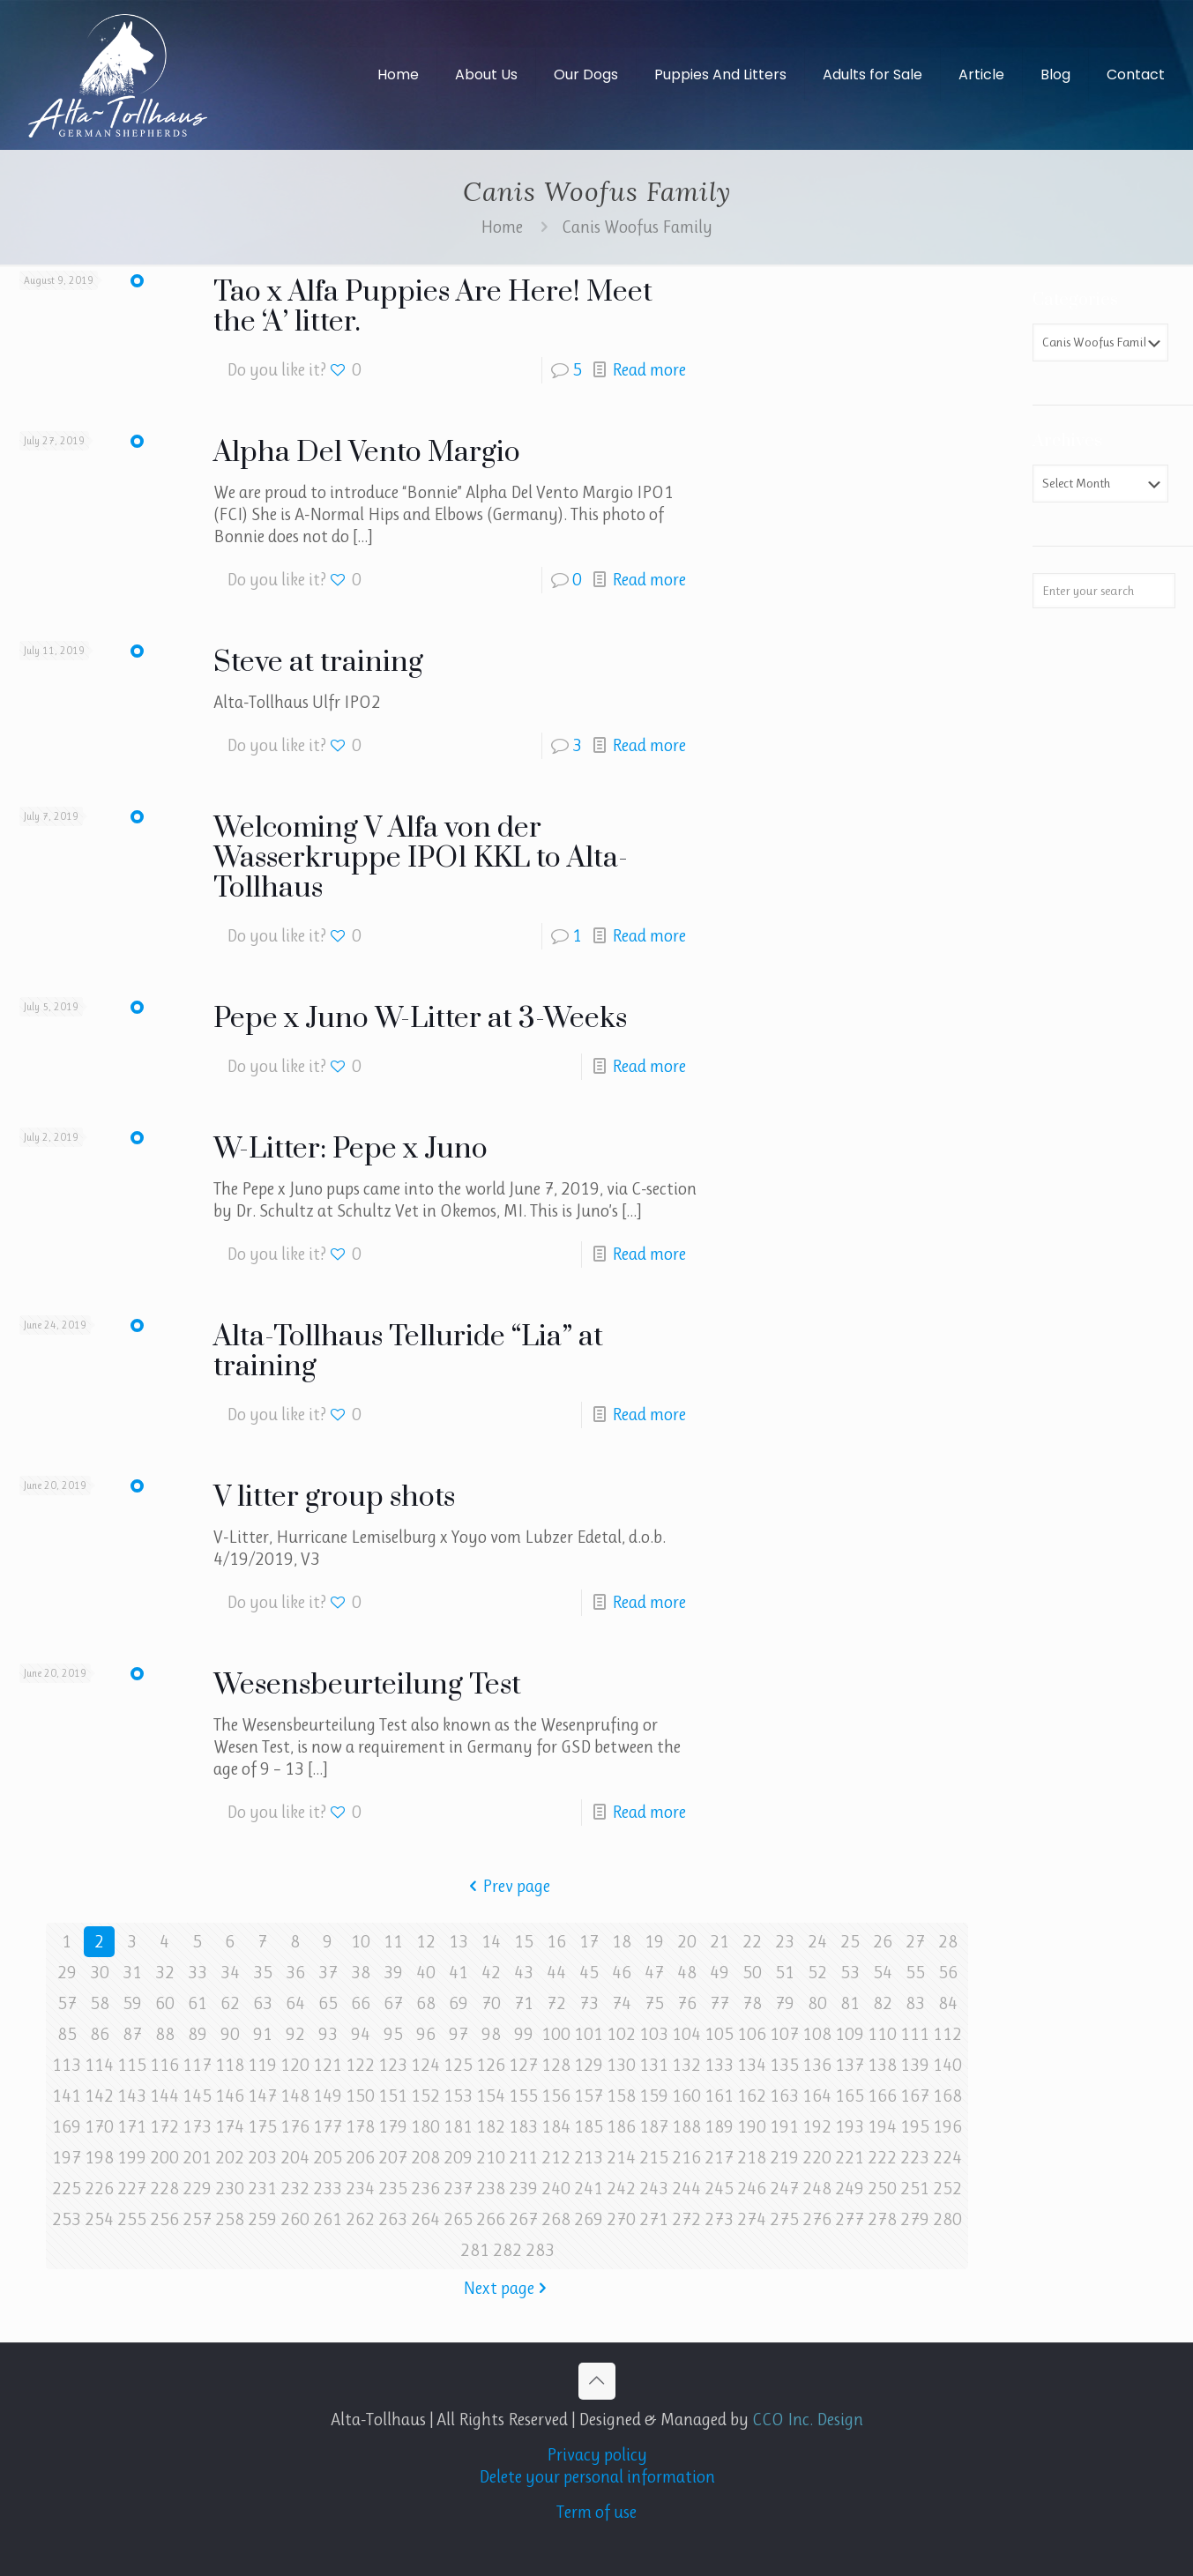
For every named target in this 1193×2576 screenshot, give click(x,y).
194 (882, 2127)
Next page (507, 2288)
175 (262, 2127)
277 (849, 2219)
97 (458, 2034)
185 (588, 2127)
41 (458, 1972)
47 (654, 1972)
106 (751, 2034)
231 (262, 2188)
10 (360, 1942)
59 (132, 2003)
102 (621, 2034)
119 (262, 2065)
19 (654, 1942)
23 (784, 1942)
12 (426, 1942)
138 (882, 2065)
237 (458, 2188)
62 (230, 2003)
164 (816, 2096)
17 (589, 1942)
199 (131, 2158)
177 (327, 2127)
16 (556, 1942)
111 (914, 2034)
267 (523, 2219)
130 (621, 2065)
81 (850, 2003)
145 (197, 2096)
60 (165, 2003)
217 (719, 2158)
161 (719, 2096)
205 (327, 2158)
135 (784, 2065)
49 (719, 1972)
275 (784, 2219)
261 (327, 2219)
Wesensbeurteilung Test (367, 1685)
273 (719, 2219)
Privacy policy (597, 2455)
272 (686, 2219)
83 (915, 2003)
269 (588, 2219)
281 (474, 2250)
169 (66, 2127)
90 (230, 2034)
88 (165, 2034)
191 (784, 2127)
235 (392, 2188)
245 (719, 2188)
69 (458, 2003)
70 (491, 2003)
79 (784, 2003)
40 (426, 1972)
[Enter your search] (1104, 590)
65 (328, 2003)
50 (752, 1972)
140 (947, 2065)
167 (914, 2096)
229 (197, 2188)
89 (197, 2034)
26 (882, 1942)
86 (99, 2034)
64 (295, 2003)
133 (719, 2065)
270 (621, 2219)
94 (360, 2034)
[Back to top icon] (596, 2381)
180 (425, 2127)
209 (458, 2158)
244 (686, 2188)
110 (882, 2034)
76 (687, 2003)
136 (816, 2065)
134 (751, 2065)
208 (425, 2158)
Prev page (507, 1886)
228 (164, 2188)
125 (458, 2065)
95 (393, 2034)
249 (849, 2188)
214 (621, 2158)
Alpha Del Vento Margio (366, 453)
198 (99, 2158)
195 (914, 2127)
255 (131, 2219)
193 (849, 2127)
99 (523, 2034)
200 (164, 2158)
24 (817, 1942)
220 (816, 2158)
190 (751, 2127)
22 (752, 1942)
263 (392, 2219)
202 (229, 2158)
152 (425, 2096)
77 (719, 2003)
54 (882, 1972)
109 (849, 2034)
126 (490, 2065)
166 (882, 2096)
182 (490, 2127)
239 (523, 2188)
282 (507, 2250)
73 (589, 2003)
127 (523, 2065)
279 (914, 2219)
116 (164, 2065)
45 (589, 1972)
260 (294, 2219)
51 (784, 1972)
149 (327, 2096)
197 (66, 2158)
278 (882, 2219)
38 (360, 1972)
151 (392, 2096)
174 (229, 2127)
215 (653, 2158)
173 (197, 2127)
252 (947, 2188)
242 (621, 2188)
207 (392, 2158)
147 (262, 2096)
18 (621, 1942)
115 (131, 2065)
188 (686, 2127)
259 (262, 2219)
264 (425, 2219)
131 (653, 2065)
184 (555, 2127)
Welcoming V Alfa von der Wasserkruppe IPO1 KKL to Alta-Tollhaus (420, 858)
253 (66, 2219)
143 (131, 2096)
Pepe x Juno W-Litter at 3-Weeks (420, 1019)
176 (294, 2127)
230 (229, 2188)
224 (947, 2158)
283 (540, 2250)
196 (947, 2127)
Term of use (596, 2512)
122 (360, 2065)
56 (948, 1972)
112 (947, 2034)
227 (131, 2188)
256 (164, 2219)
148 (294, 2096)
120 (294, 2065)
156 (555, 2096)
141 (66, 2096)
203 (262, 2158)
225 (66, 2188)
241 (588, 2188)
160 (686, 2096)
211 (523, 2158)
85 (67, 2034)
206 (360, 2158)
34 (230, 1972)
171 (131, 2127)
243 (653, 2188)
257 (197, 2219)
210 (490, 2158)
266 (490, 2219)
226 (99, 2188)
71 (523, 2003)
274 (751, 2219)
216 (686, 2158)
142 (99, 2096)
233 (327, 2188)
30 (99, 1972)
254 (99, 2219)
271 (653, 2219)
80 (817, 2003)
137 (849, 2065)
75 (654, 2003)
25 (850, 1942)
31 (132, 1972)
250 (882, 2188)
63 (262, 2003)
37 (328, 1972)
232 (294, 2188)
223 (914, 2158)
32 (165, 1972)
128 (555, 2065)
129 (588, 2065)
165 (849, 2096)
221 (849, 2158)
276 (816, 2219)
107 (784, 2034)
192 (816, 2127)
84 (948, 2003)
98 (491, 2034)
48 (687, 1972)
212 (555, 2158)
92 (295, 2034)
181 (458, 2127)
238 (490, 2188)
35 (262, 1972)
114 (99, 2065)
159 (653, 2096)
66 (360, 2003)
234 (360, 2188)
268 (555, 2219)
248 (816, 2188)
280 (947, 2219)
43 (523, 1972)
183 (523, 2127)
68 (426, 2003)
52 (817, 1972)
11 (393, 1942)
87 (132, 2034)
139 (914, 2065)
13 (458, 1942)
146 (229, 2096)
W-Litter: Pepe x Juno (350, 1149)
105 (719, 2034)
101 (588, 2034)
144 (164, 2096)
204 (294, 2158)
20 (687, 1942)
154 (490, 2096)
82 (882, 2003)
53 (850, 1972)
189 (719, 2127)
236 (425, 2188)
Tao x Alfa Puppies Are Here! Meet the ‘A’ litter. (432, 307)
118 (229, 2065)
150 (360, 2096)
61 (197, 2003)
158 (621, 2096)
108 (816, 2034)
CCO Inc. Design (807, 2419)
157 (588, 2096)
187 (653, 2127)
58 (99, 2003)
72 (556, 2003)
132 (686, 2065)
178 (360, 2127)
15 (523, 1942)
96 (426, 2034)
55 (915, 1972)
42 (491, 1972)
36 (295, 1972)
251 (914, 2188)
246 (751, 2188)
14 (491, 1942)
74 (621, 2003)
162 (751, 2096)
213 (588, 2158)
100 (555, 2034)
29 (67, 1972)
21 (719, 1942)
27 (915, 1942)
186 (621, 2127)
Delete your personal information (597, 2477)
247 (784, 2188)
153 (458, 2096)
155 (523, 2096)
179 (392, 2127)
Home (502, 227)
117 (197, 2065)
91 (262, 2034)
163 (784, 2096)
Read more (649, 370)
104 (686, 2034)
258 (229, 2219)
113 (66, 2065)
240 (555, 2188)
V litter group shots (334, 1497)
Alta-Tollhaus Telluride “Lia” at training (408, 1352)
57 (67, 2003)
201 (197, 2158)
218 (751, 2158)
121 (327, 2065)
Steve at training (318, 662)
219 (784, 2158)
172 (164, 2127)
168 (947, 2096)
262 (360, 2219)
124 (425, 2065)
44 (556, 1972)
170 (99, 2127)
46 (621, 1972)
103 (653, 2034)
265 (458, 2219)
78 (752, 2003)
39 (393, 1972)
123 (392, 2065)
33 (197, 1972)
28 (948, 1942)
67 (393, 2003)
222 (882, 2158)
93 (328, 2034)
